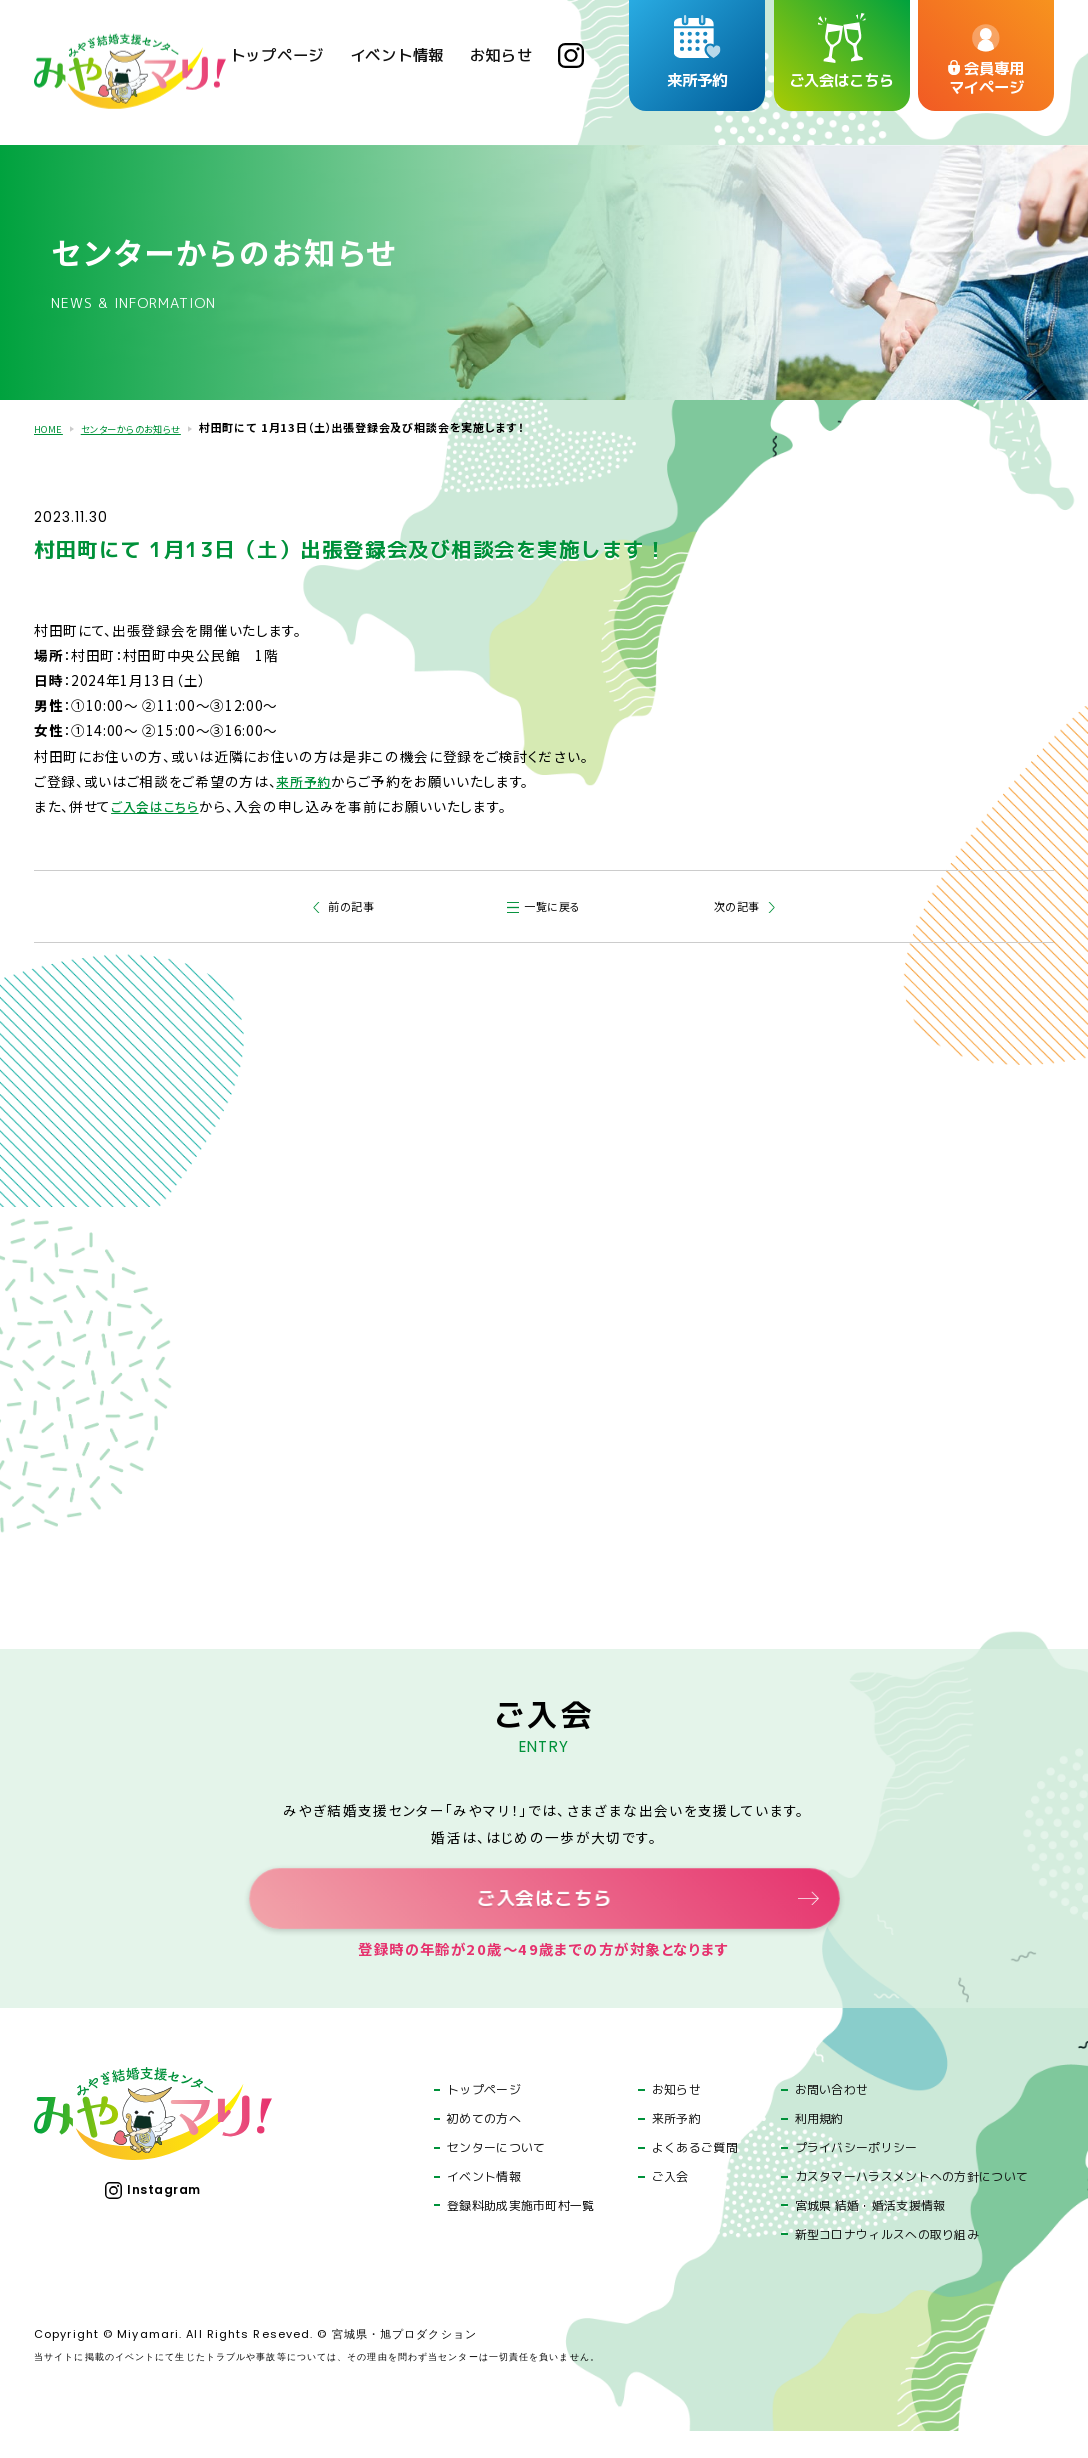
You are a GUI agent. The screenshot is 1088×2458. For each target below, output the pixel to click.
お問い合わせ (832, 2116)
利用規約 (819, 2145)
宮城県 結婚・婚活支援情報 (870, 2232)
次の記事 (740, 903)
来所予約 (305, 777)
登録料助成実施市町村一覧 (521, 2232)
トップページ (484, 2116)
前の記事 (349, 903)
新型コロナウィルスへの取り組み (887, 2261)
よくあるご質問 (695, 2174)
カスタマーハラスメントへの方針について (912, 2203)
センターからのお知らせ (149, 427)
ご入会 (670, 2203)
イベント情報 (484, 2203)
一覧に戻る (555, 903)
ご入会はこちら (158, 802)
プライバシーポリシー (856, 2174)
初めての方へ (484, 2145)
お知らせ (676, 2116)
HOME (51, 427)
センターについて (496, 2174)
